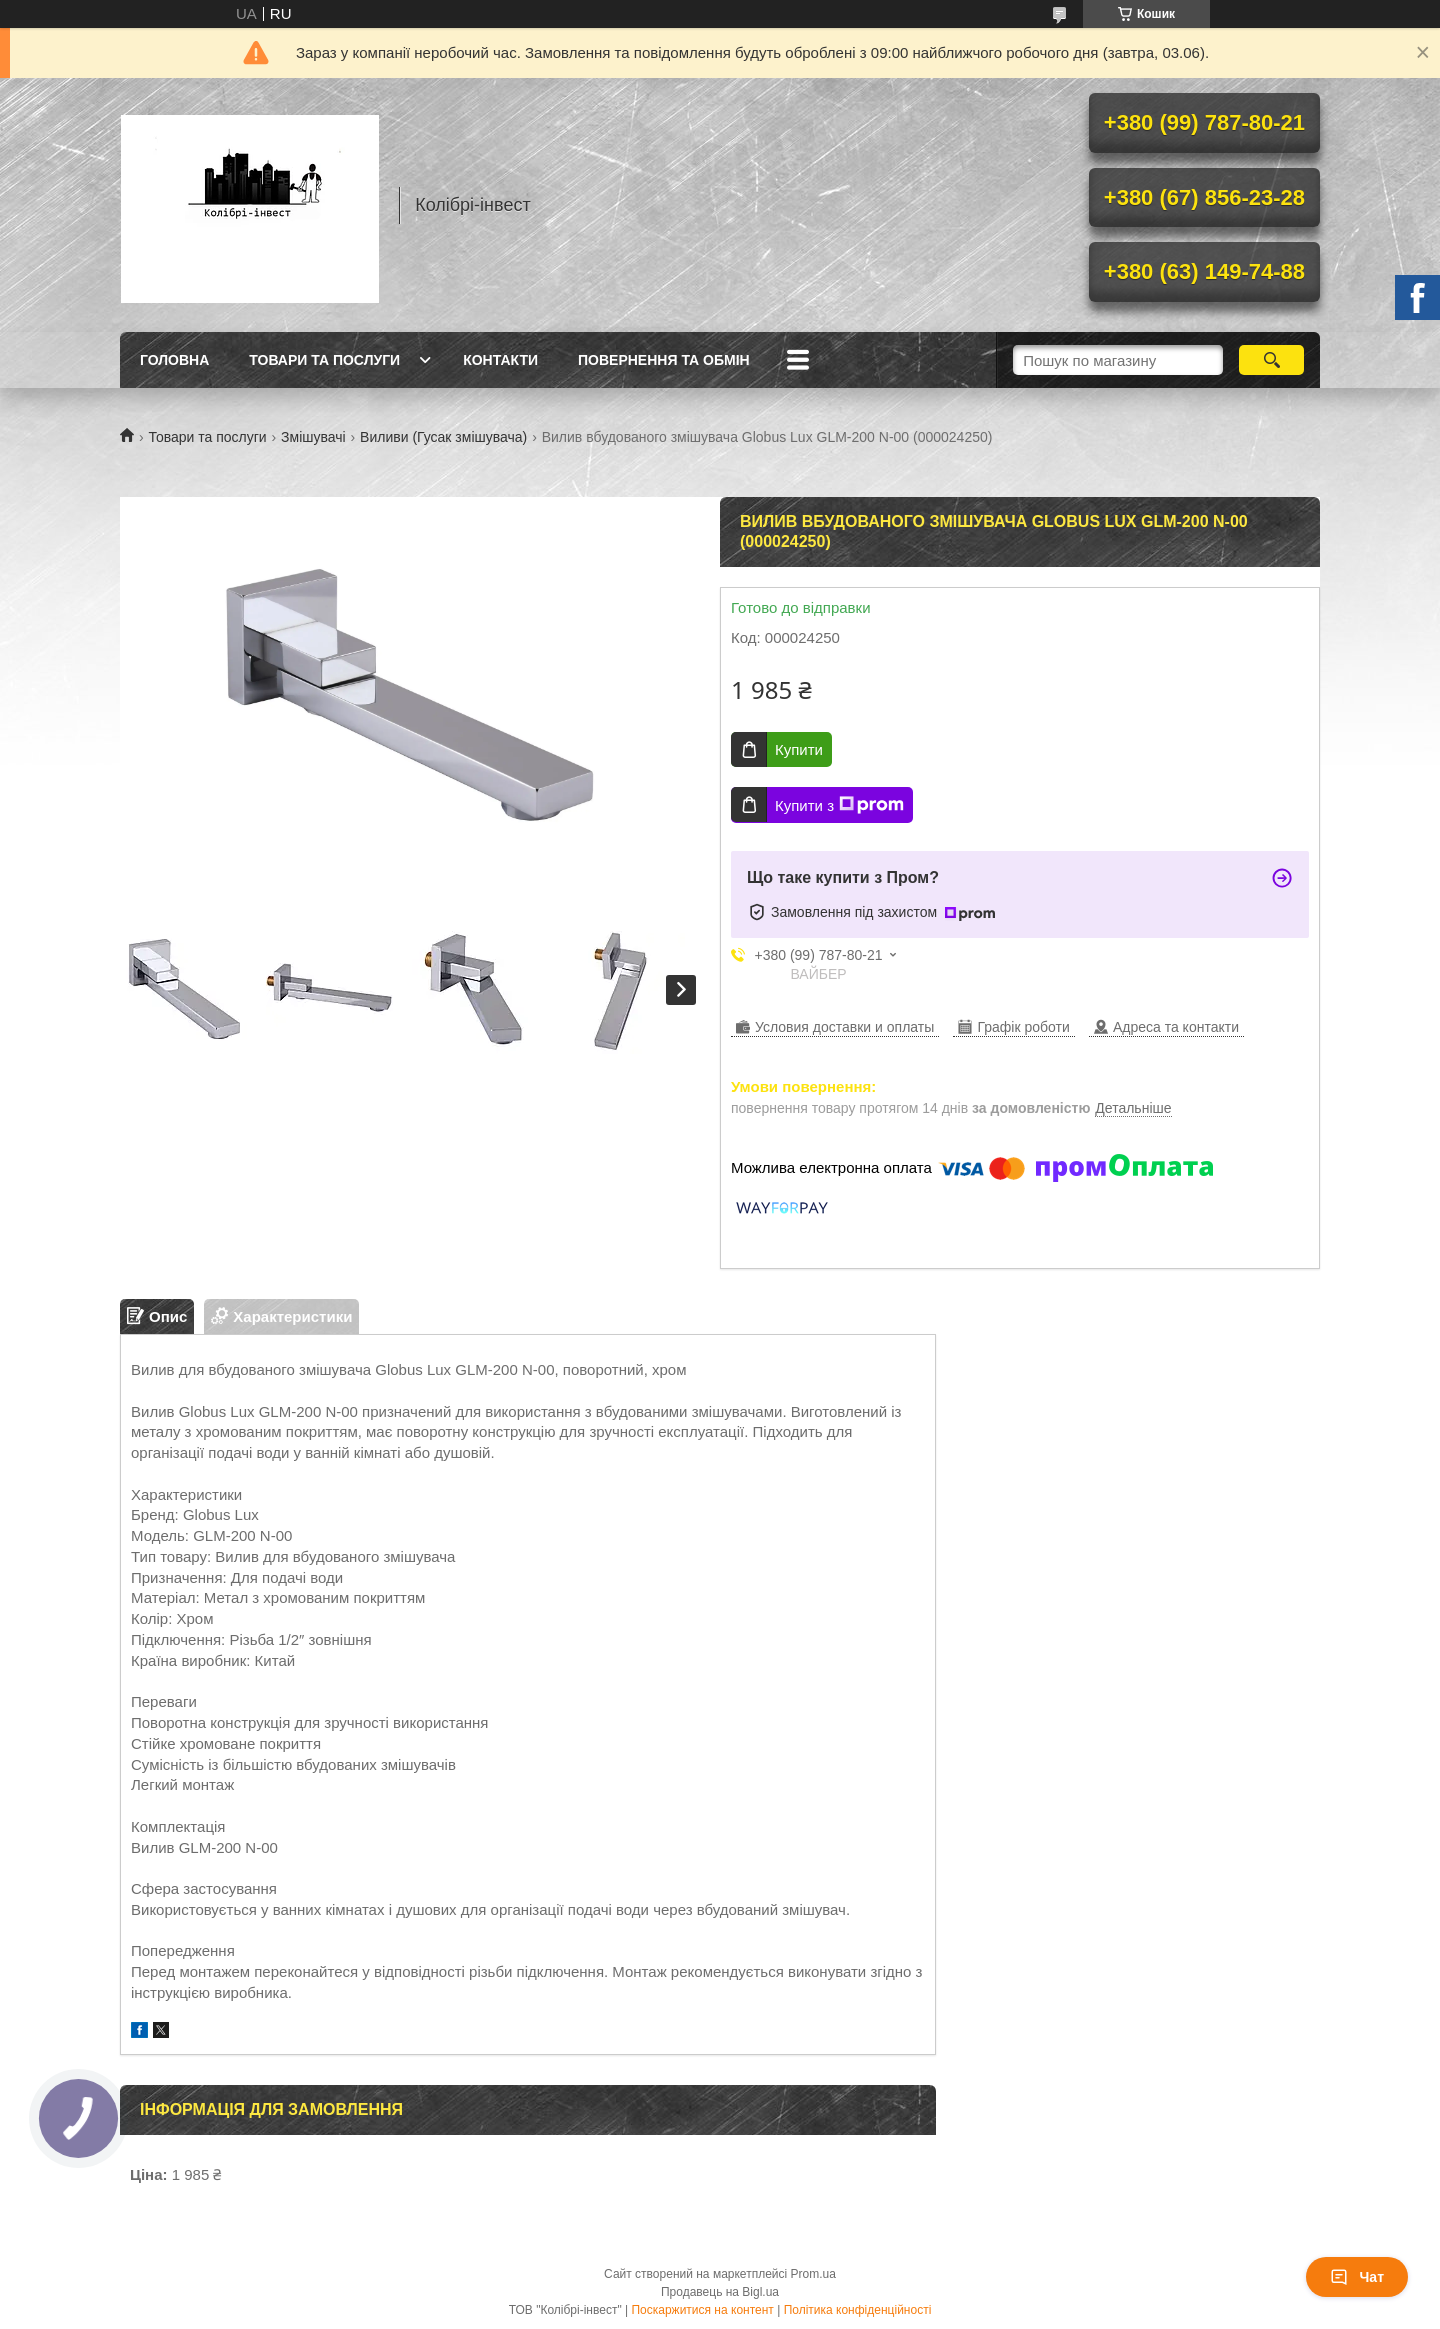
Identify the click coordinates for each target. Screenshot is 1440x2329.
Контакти (500, 360)
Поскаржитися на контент (702, 2310)
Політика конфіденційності (858, 2310)
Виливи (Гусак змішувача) (443, 437)
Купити (799, 749)
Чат (1357, 2277)
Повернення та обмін (664, 360)
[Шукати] (1271, 360)
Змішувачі (313, 437)
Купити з (839, 805)
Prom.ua (813, 2274)
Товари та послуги (324, 360)
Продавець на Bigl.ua (720, 2292)
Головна (174, 360)
